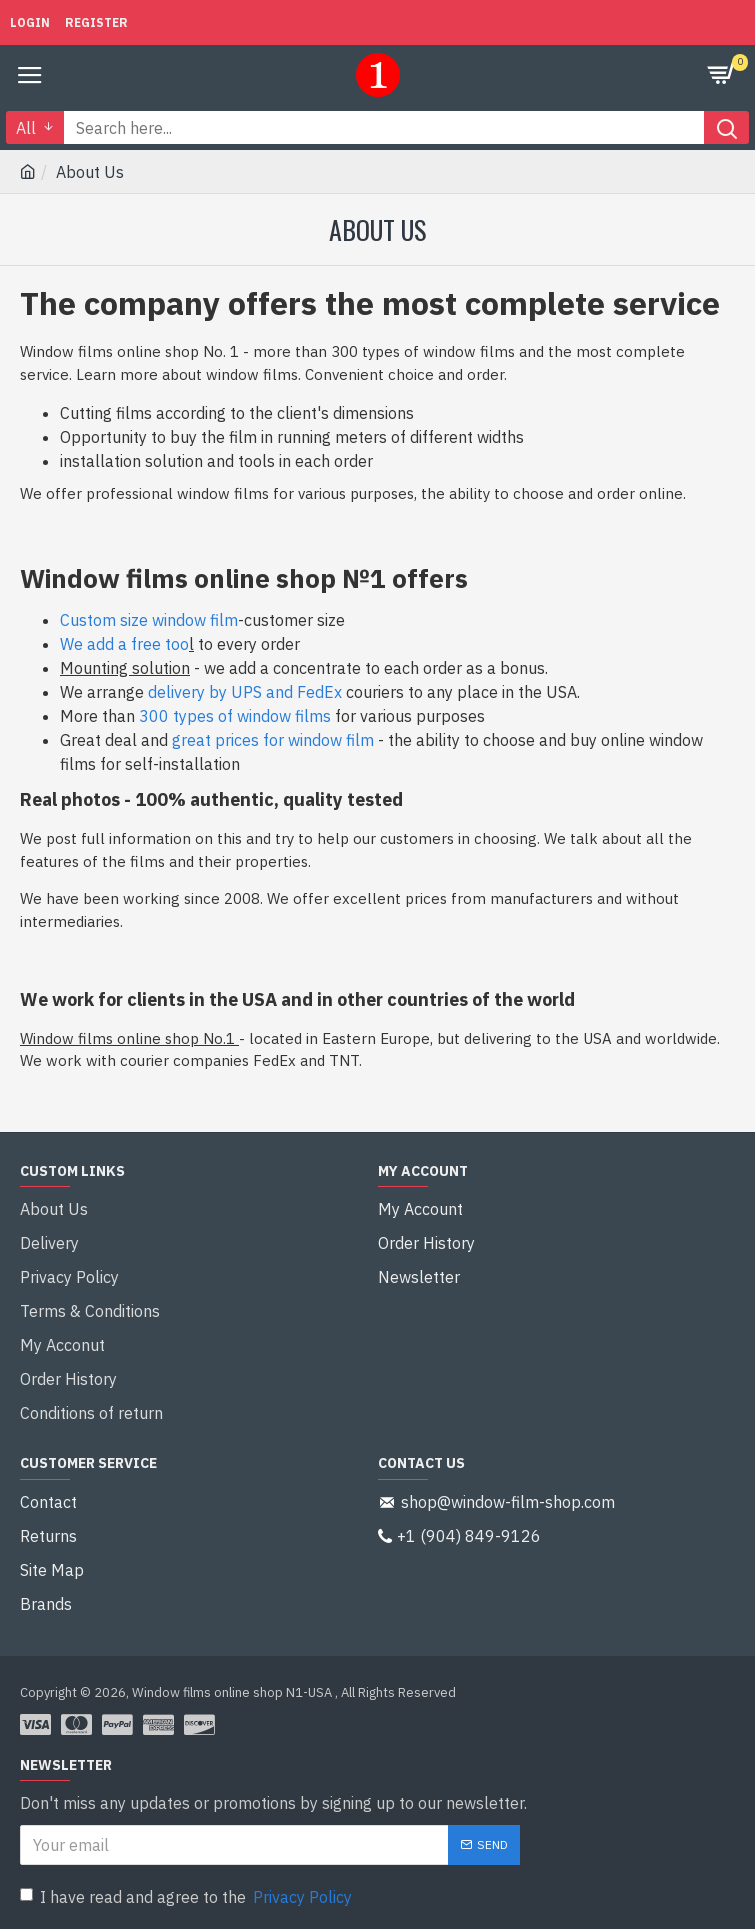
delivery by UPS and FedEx (245, 692)
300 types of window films (235, 716)
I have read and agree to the (187, 1897)
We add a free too (124, 644)
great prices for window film (273, 740)
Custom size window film (149, 620)
